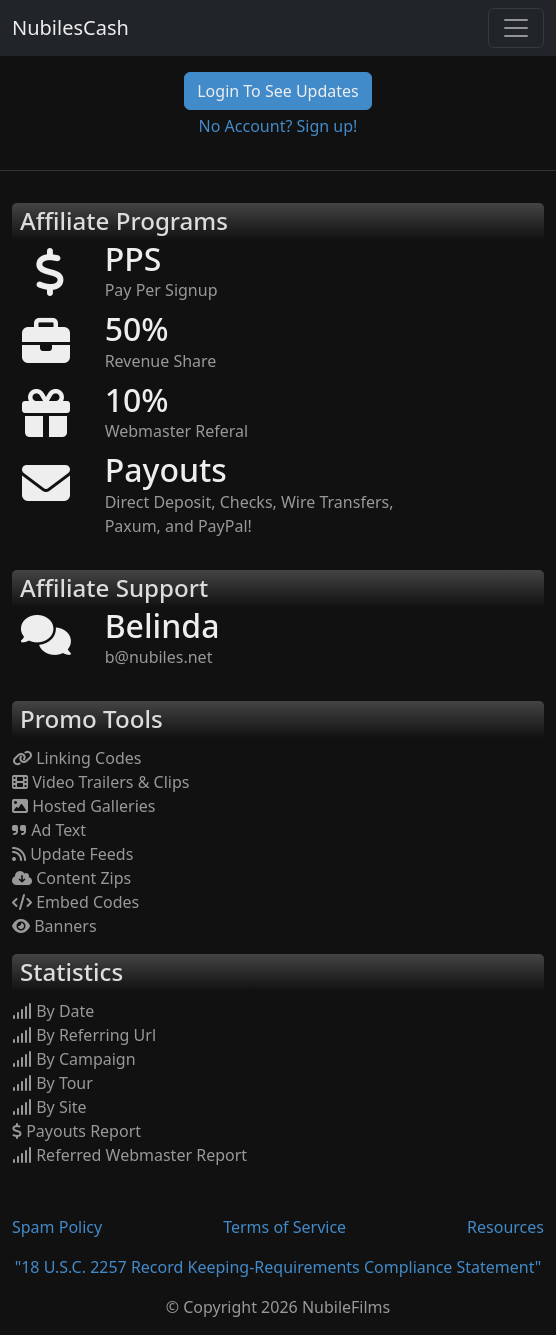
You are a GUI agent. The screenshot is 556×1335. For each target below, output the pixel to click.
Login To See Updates (278, 91)
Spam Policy (57, 1227)
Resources (505, 1227)
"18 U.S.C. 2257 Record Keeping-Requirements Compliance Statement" (278, 1267)
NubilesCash (70, 27)
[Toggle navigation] (516, 28)
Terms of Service (284, 1227)
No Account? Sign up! (278, 126)
